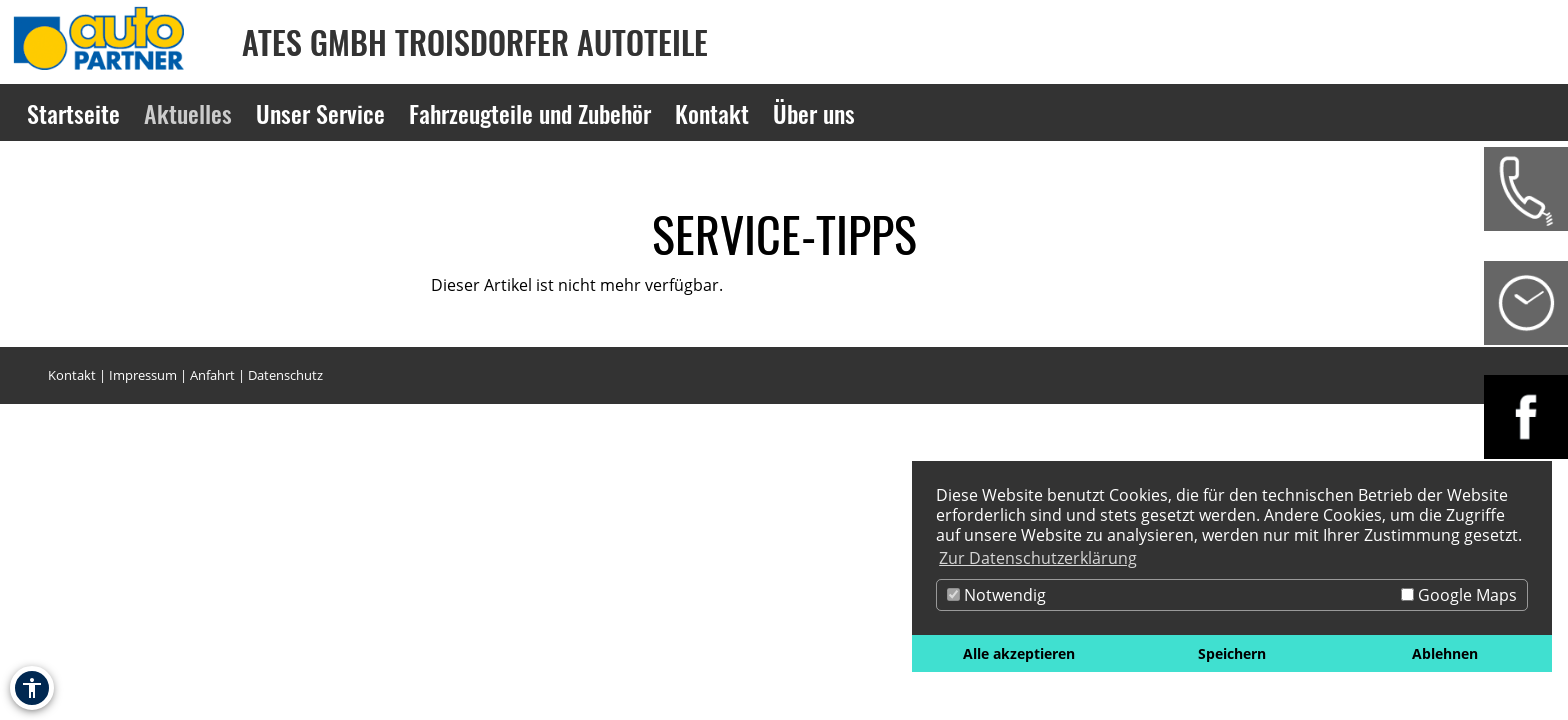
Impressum (143, 375)
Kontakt (72, 375)
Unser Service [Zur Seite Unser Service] (320, 113)
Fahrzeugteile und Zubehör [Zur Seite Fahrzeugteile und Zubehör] (530, 113)
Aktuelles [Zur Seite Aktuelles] (188, 113)
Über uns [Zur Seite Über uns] (814, 113)
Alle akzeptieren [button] (1019, 653)
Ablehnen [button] (1445, 653)
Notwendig (996, 595)
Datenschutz (285, 375)
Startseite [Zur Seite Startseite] (73, 113)
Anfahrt (212, 375)
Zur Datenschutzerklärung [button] (1038, 558)
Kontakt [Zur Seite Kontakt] (712, 113)
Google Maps (1459, 595)
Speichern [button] (1232, 653)
